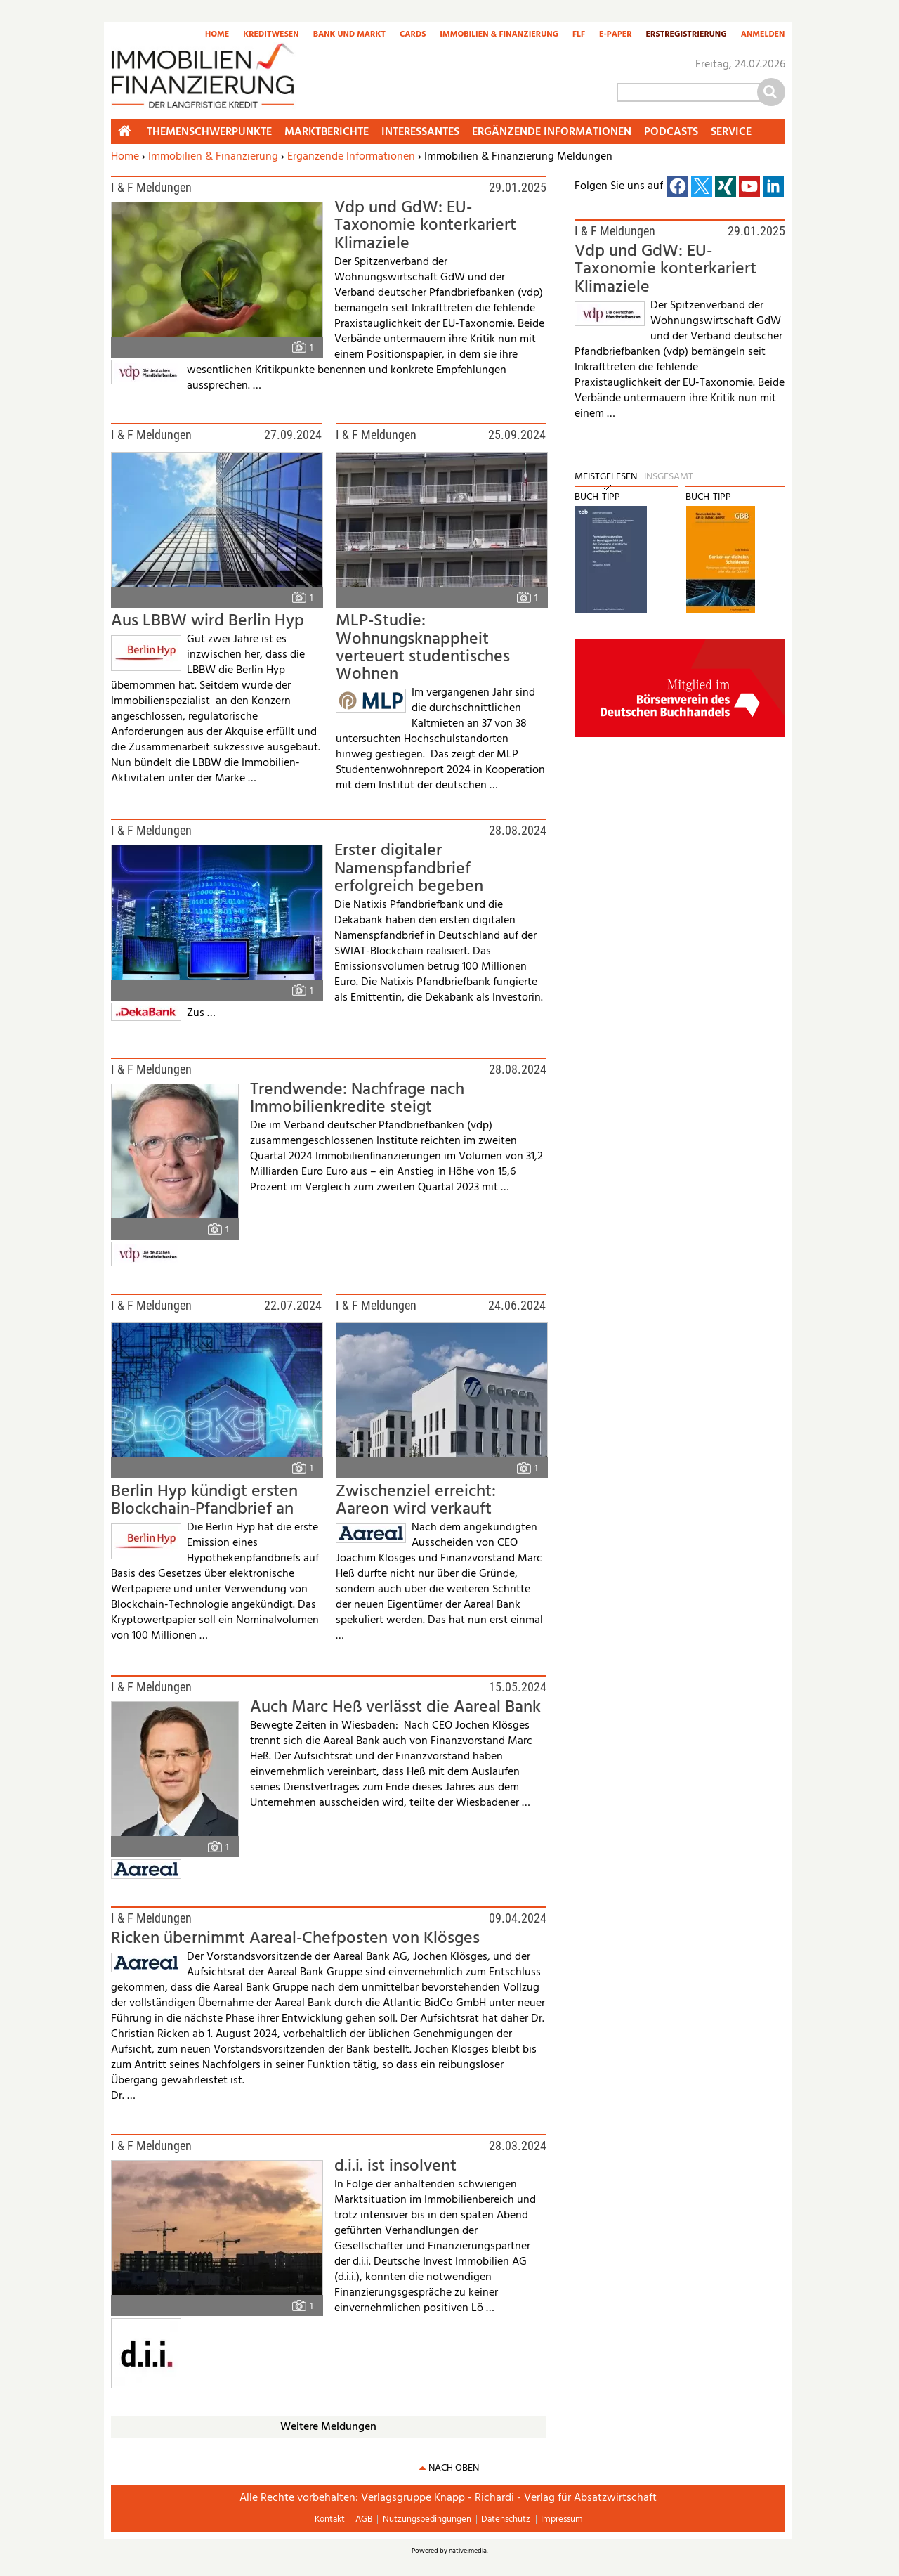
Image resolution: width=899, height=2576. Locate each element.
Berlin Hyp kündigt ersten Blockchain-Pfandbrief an (204, 1500)
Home (217, 35)
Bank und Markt (349, 35)
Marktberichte (326, 132)
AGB (363, 2519)
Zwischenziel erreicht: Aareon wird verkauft (416, 1500)
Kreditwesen (270, 35)
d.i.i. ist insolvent (395, 2166)
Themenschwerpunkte (209, 132)
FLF (578, 35)
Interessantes (420, 132)
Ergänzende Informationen (351, 157)
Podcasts (671, 132)
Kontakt (330, 2519)
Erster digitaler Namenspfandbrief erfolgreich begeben (408, 869)
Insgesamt (668, 477)
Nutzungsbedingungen (427, 2519)
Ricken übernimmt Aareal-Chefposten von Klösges (295, 1938)
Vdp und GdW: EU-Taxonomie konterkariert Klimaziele (425, 226)
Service (731, 132)
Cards (413, 35)
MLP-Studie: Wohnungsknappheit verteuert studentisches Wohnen (423, 648)
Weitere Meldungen (328, 2427)
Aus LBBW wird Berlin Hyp (207, 621)
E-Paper (615, 35)
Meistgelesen (606, 477)
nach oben (453, 2468)
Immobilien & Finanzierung (499, 35)
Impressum (562, 2519)
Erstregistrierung (686, 35)
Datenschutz (505, 2519)
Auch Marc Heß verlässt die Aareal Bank (395, 1707)
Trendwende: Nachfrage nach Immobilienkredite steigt (357, 1098)
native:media (468, 2550)
